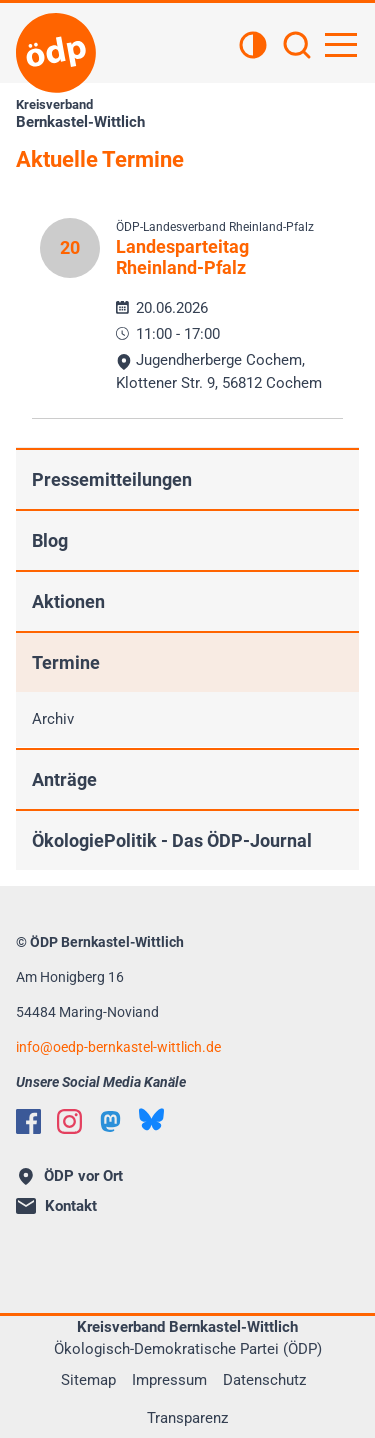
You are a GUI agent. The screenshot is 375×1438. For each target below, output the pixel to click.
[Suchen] (297, 47)
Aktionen (68, 601)
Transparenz (187, 1418)
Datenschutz (264, 1380)
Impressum (169, 1380)
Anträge (64, 779)
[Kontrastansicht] (253, 47)
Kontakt (56, 1206)
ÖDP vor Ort (71, 1176)
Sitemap (88, 1380)
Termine (66, 662)
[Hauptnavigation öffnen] (341, 45)
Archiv (53, 719)
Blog (50, 540)
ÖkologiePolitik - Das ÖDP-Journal (172, 840)
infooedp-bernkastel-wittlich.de (118, 1047)
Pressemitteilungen (112, 479)
